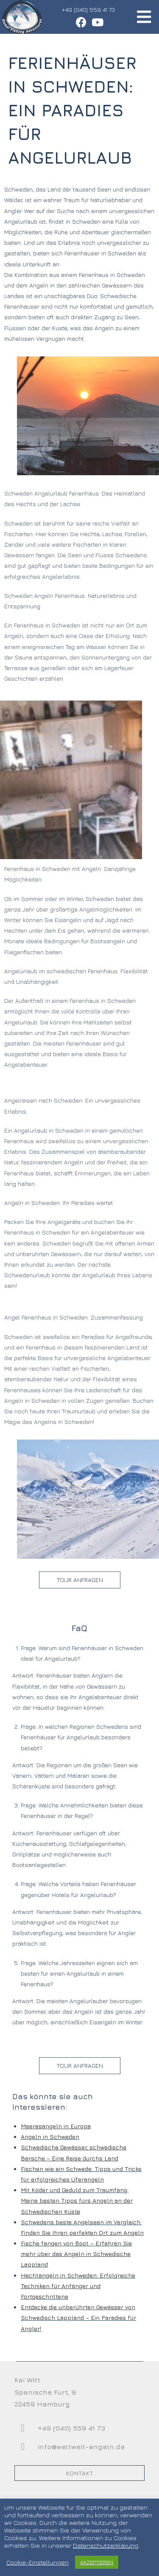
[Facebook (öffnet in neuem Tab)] (81, 22)
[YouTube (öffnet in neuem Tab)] (96, 22)
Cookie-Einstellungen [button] (37, 2562)
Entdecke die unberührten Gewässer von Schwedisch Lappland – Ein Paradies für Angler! (78, 2317)
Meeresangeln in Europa (56, 2126)
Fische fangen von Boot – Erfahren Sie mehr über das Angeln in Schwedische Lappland (76, 2253)
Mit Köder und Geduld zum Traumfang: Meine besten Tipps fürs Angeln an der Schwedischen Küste (77, 2200)
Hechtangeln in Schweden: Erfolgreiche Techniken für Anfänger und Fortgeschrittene (78, 2286)
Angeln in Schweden (50, 2136)
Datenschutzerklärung (105, 2545)
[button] (79, 1579)
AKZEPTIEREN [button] (96, 2562)
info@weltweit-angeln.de (81, 2446)
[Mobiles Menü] (144, 16)
